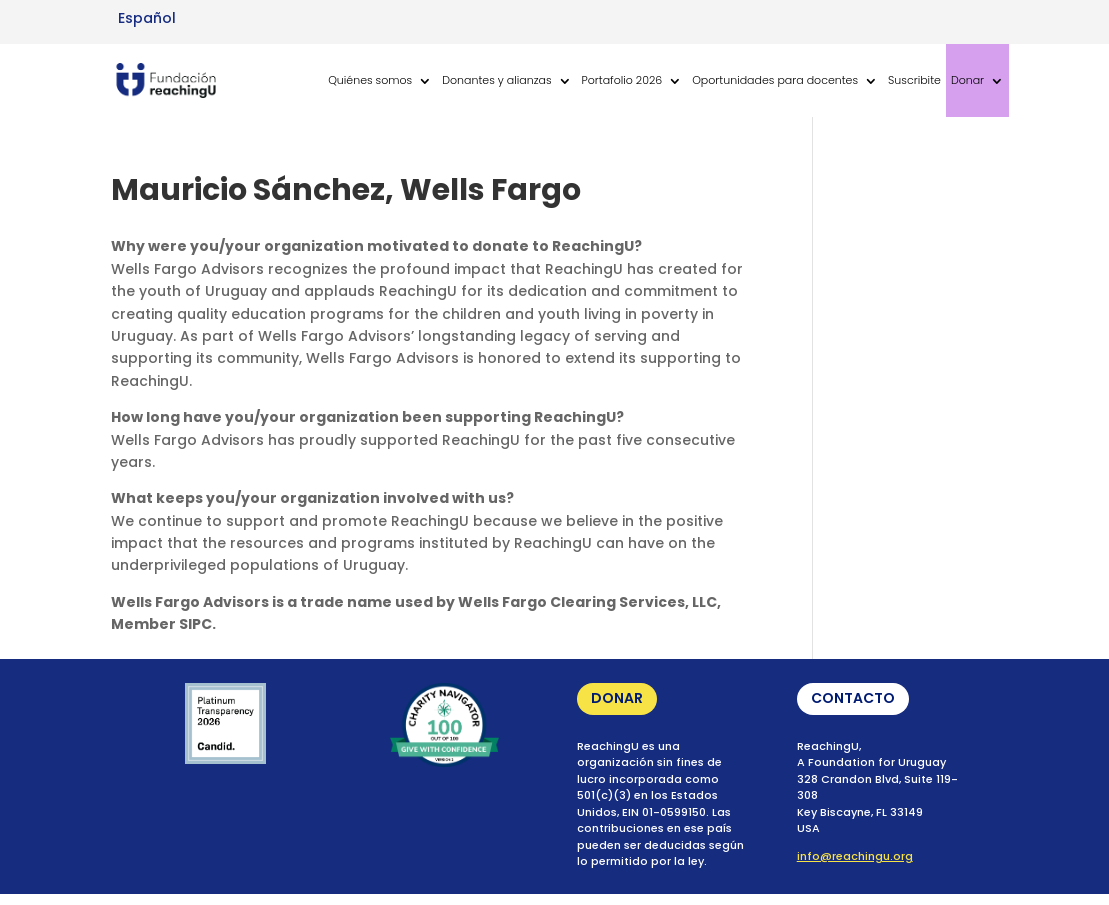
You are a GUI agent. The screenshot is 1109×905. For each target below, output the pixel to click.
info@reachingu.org (855, 856)
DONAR (617, 698)
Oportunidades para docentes (775, 80)
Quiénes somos (370, 80)
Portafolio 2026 (622, 80)
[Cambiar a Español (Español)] (147, 17)
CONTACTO (853, 698)
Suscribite (914, 80)
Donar (967, 80)
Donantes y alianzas (496, 80)
